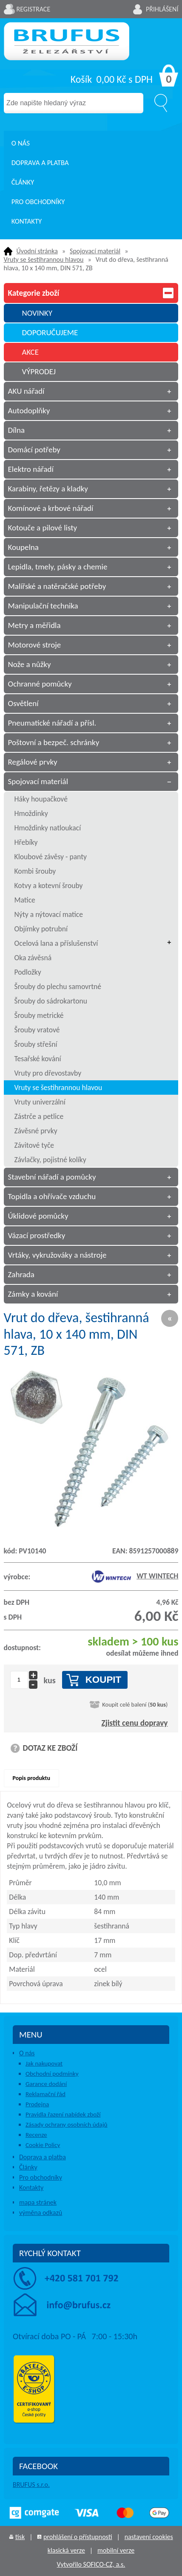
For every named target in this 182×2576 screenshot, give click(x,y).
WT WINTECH (134, 1576)
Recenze (36, 2135)
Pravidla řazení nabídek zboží (63, 2114)
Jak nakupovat (44, 2063)
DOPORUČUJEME (50, 332)
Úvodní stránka (37, 251)
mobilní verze (115, 2550)
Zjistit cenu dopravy (135, 1723)
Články (22, 182)
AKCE (30, 352)
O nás (20, 143)
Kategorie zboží (91, 293)
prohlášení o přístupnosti (77, 2537)
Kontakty (26, 221)
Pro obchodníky (38, 201)
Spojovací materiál (95, 251)
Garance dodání (46, 2084)
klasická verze (66, 2550)
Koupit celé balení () (135, 1704)
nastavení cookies (149, 2537)
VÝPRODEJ (39, 371)
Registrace (34, 9)
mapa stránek (38, 2202)
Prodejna (37, 2104)
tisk (20, 2537)
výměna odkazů (40, 2213)
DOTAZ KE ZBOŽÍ (50, 1748)
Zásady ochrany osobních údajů (67, 2124)
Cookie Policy (43, 2145)
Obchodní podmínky (52, 2073)
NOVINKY (37, 313)
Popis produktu (31, 1778)
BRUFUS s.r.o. (31, 2485)
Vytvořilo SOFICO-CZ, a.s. (91, 2564)
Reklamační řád (45, 2094)
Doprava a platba (40, 162)
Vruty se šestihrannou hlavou (44, 259)
